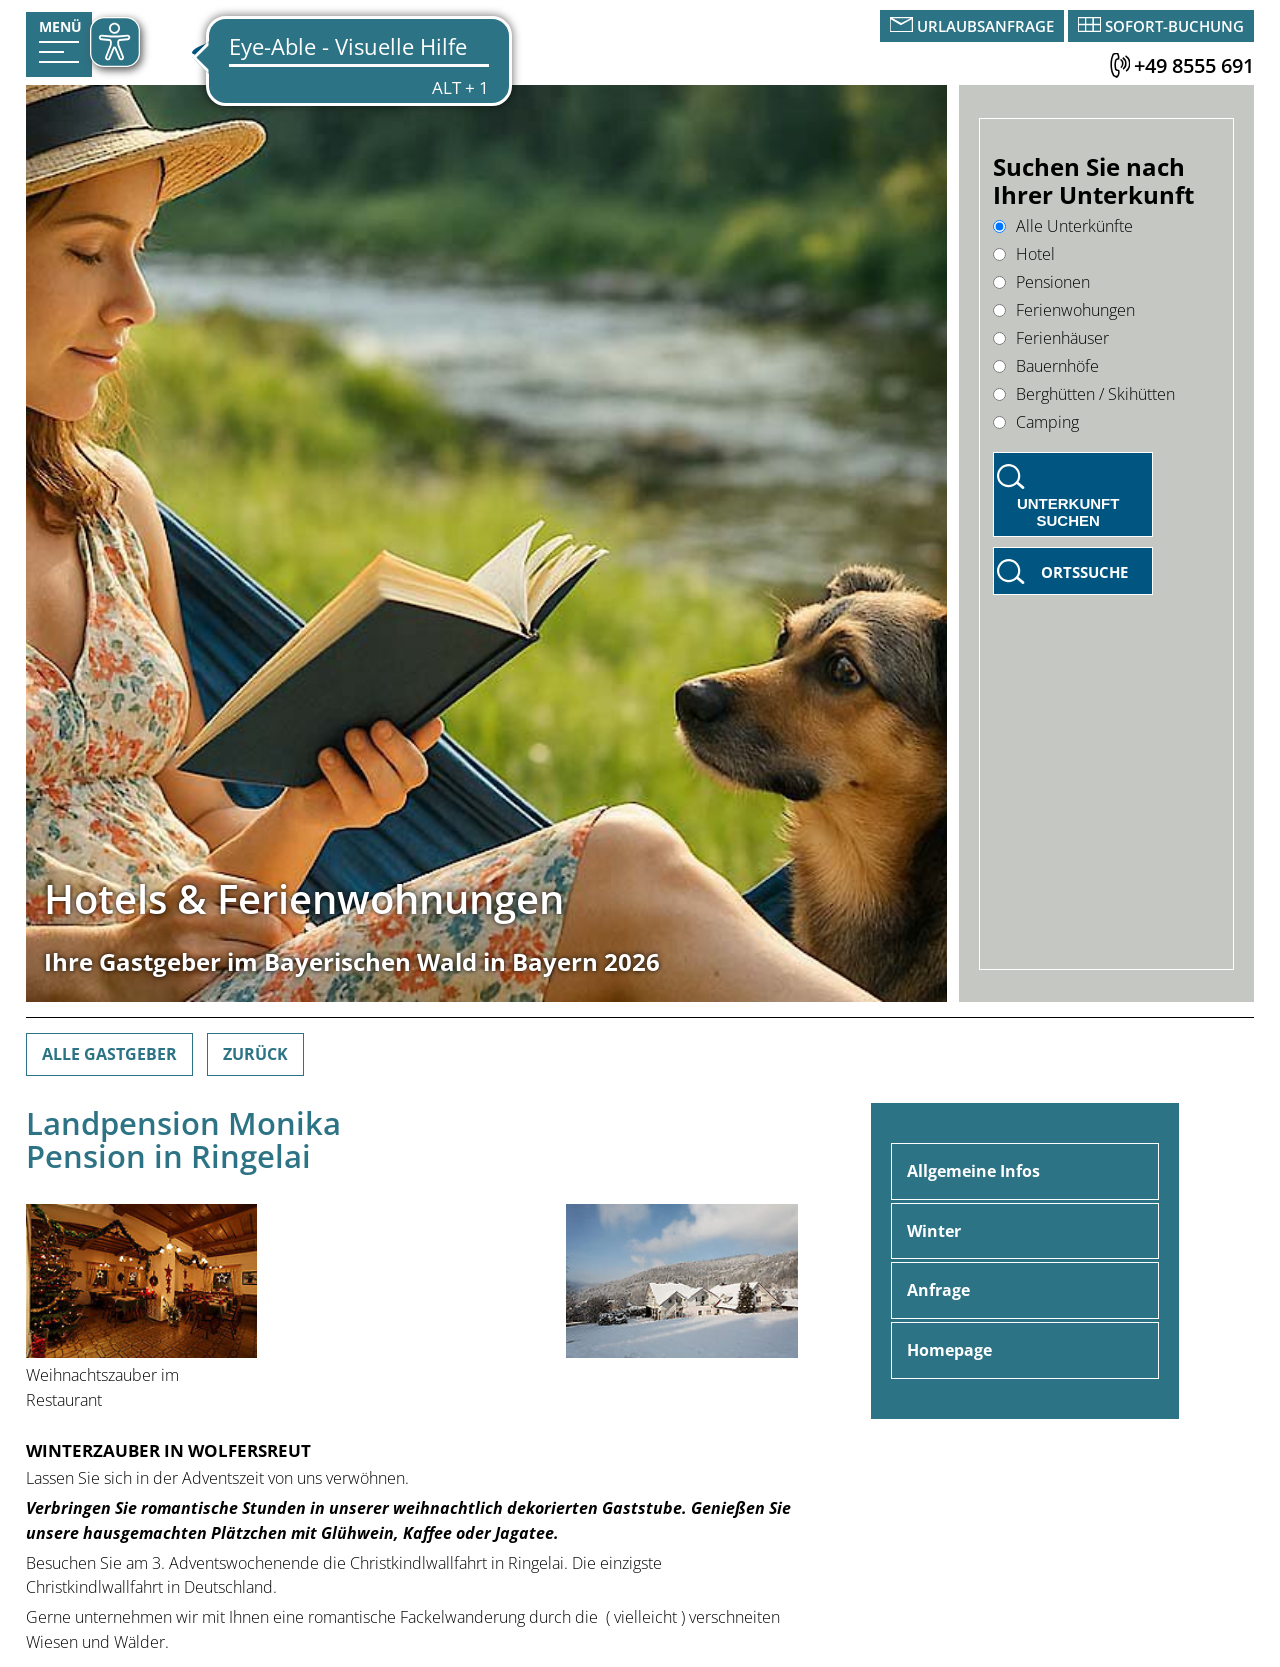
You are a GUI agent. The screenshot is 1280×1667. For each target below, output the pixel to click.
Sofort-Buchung (1174, 26)
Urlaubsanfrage (985, 26)
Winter (934, 1231)
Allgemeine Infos (973, 1171)
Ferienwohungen (1064, 310)
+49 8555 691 (1194, 65)
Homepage (949, 1350)
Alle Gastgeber (109, 1054)
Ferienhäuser (1051, 338)
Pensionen (1041, 282)
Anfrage (938, 1290)
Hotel (1024, 254)
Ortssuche (1084, 572)
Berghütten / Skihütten (1084, 394)
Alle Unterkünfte (1063, 226)
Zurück (255, 1054)
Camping (1036, 422)
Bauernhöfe (1046, 366)
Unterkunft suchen (1068, 512)
